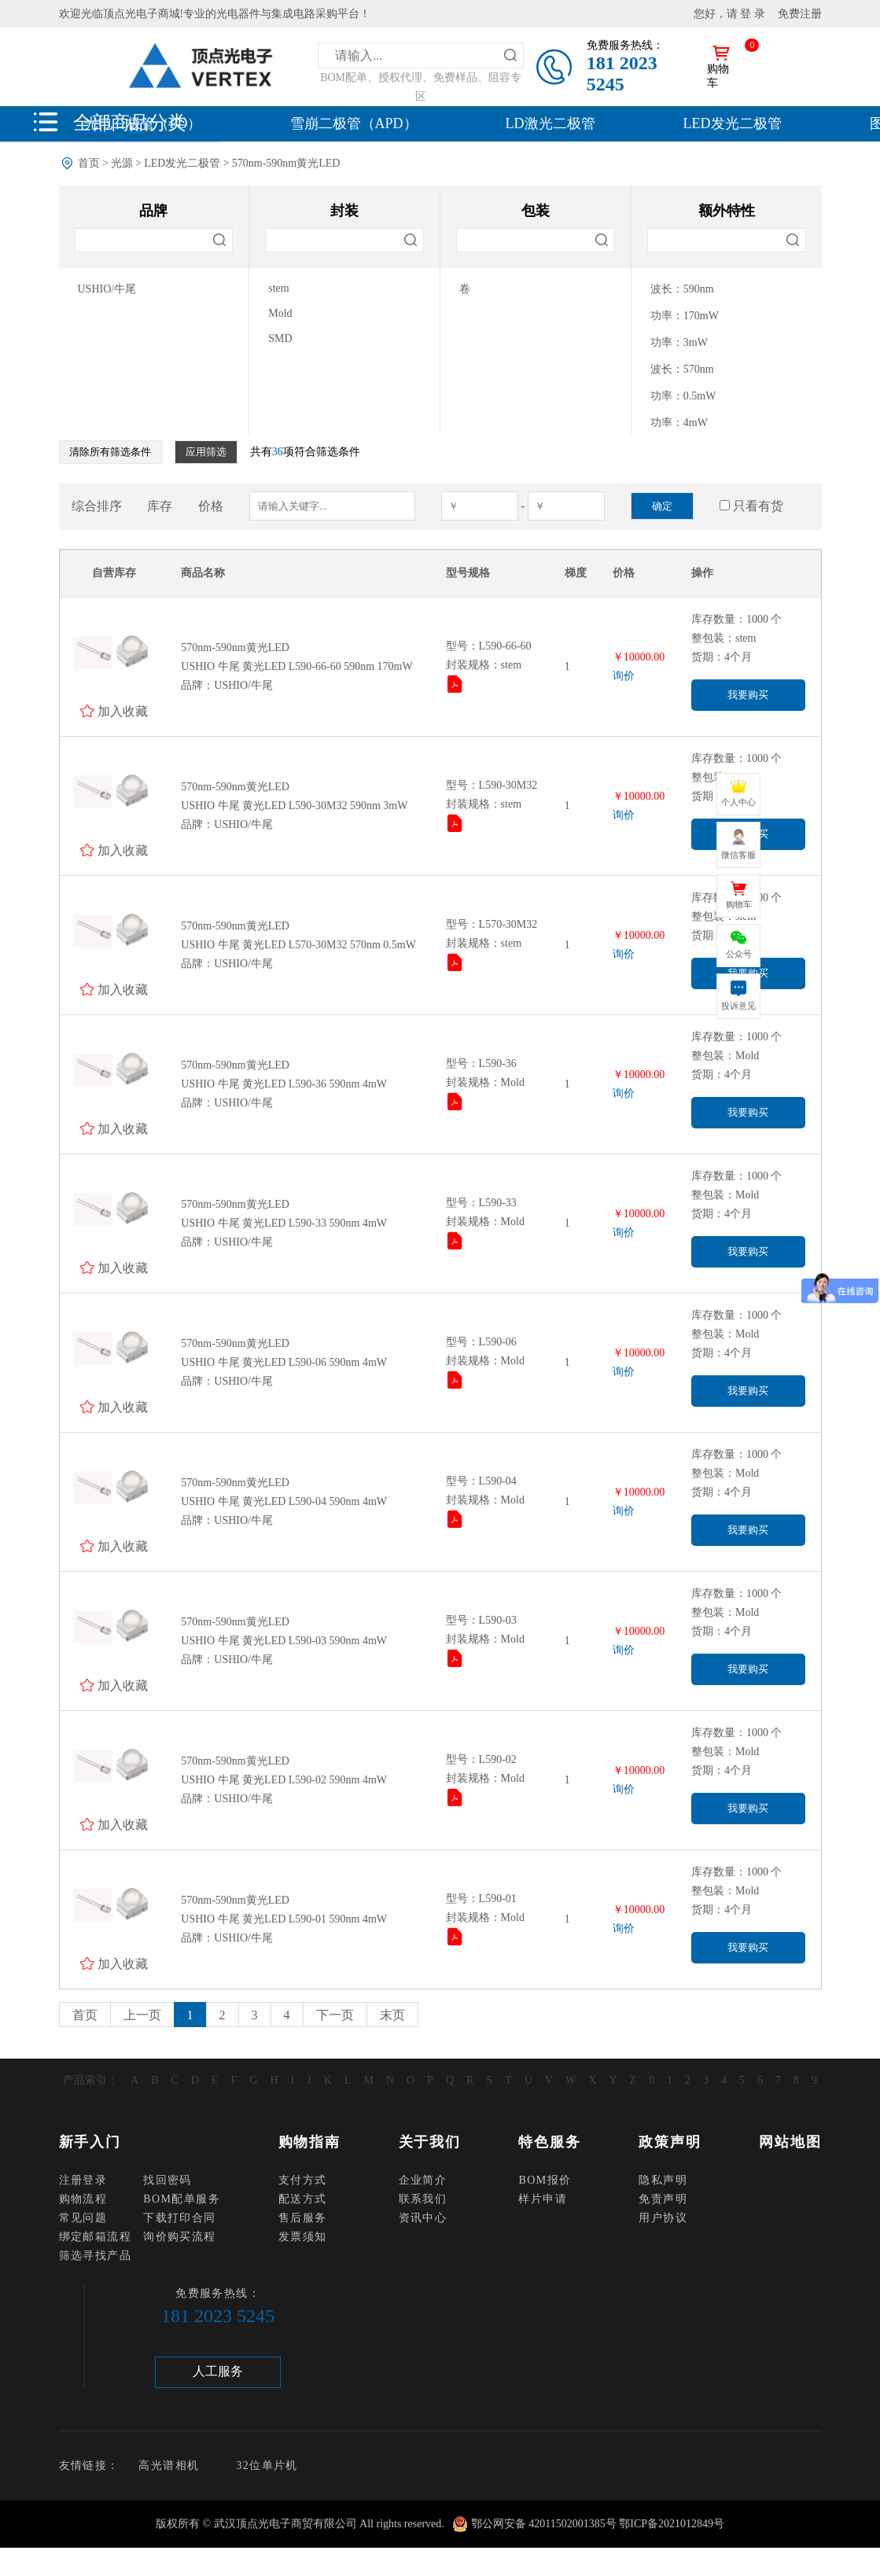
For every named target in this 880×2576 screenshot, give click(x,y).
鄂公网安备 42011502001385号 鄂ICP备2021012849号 (597, 2524)
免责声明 (663, 2199)
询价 (624, 676)
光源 (122, 163)
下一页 (335, 2015)
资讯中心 (423, 2218)
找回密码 (167, 2180)
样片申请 (542, 2199)
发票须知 (302, 2237)
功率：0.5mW (683, 396)
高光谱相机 (168, 2465)
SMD (280, 338)
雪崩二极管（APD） (354, 123)
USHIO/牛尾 (107, 289)
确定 (662, 506)
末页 (392, 2015)
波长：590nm (682, 289)
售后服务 (302, 2218)
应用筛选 (206, 452)
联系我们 (423, 2199)
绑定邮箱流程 (95, 2237)
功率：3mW (679, 342)
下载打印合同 (179, 2218)
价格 (210, 506)
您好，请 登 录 (729, 14)
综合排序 (97, 506)
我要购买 (747, 695)
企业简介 (423, 2180)
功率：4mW (679, 423)
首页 (89, 163)
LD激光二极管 (550, 123)
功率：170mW (684, 316)
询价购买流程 (179, 2237)
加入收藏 (123, 711)
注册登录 (83, 2180)
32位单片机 (266, 2465)
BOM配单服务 (181, 2199)
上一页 (142, 2015)
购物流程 (83, 2199)
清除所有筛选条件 (110, 452)
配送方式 (302, 2199)
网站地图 (790, 2142)
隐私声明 (663, 2180)
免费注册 (800, 14)
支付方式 (302, 2180)
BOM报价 (544, 2180)
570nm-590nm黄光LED (286, 163)
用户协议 (663, 2218)
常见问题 (83, 2218)
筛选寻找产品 (95, 2255)
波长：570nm (682, 369)
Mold (280, 313)
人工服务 (218, 2371)
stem (278, 288)
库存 (159, 506)
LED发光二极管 (732, 123)
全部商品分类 (129, 121)
